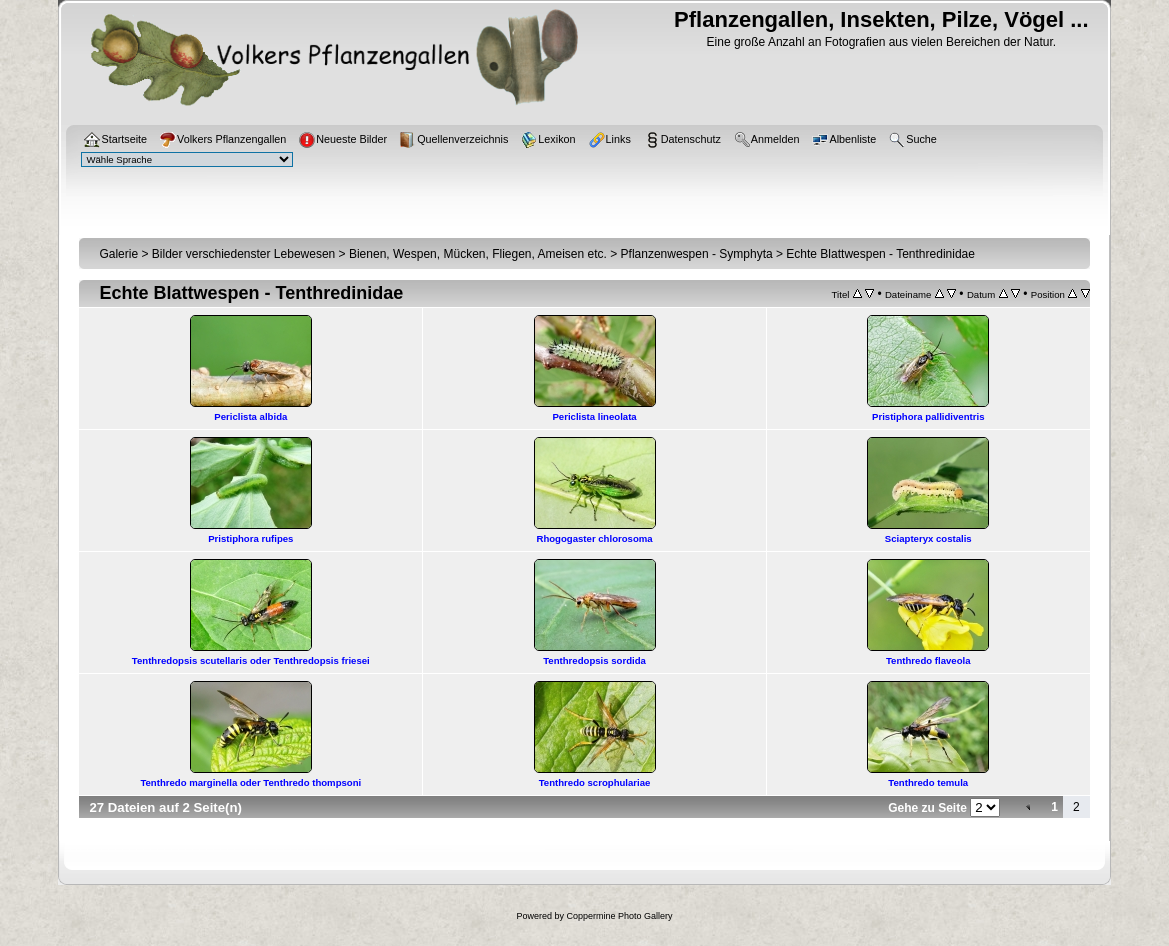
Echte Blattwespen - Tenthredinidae (880, 254)
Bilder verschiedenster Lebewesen (243, 254)
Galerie (118, 254)
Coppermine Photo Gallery (619, 916)
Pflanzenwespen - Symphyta (697, 254)
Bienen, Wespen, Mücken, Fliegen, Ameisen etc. (478, 254)
